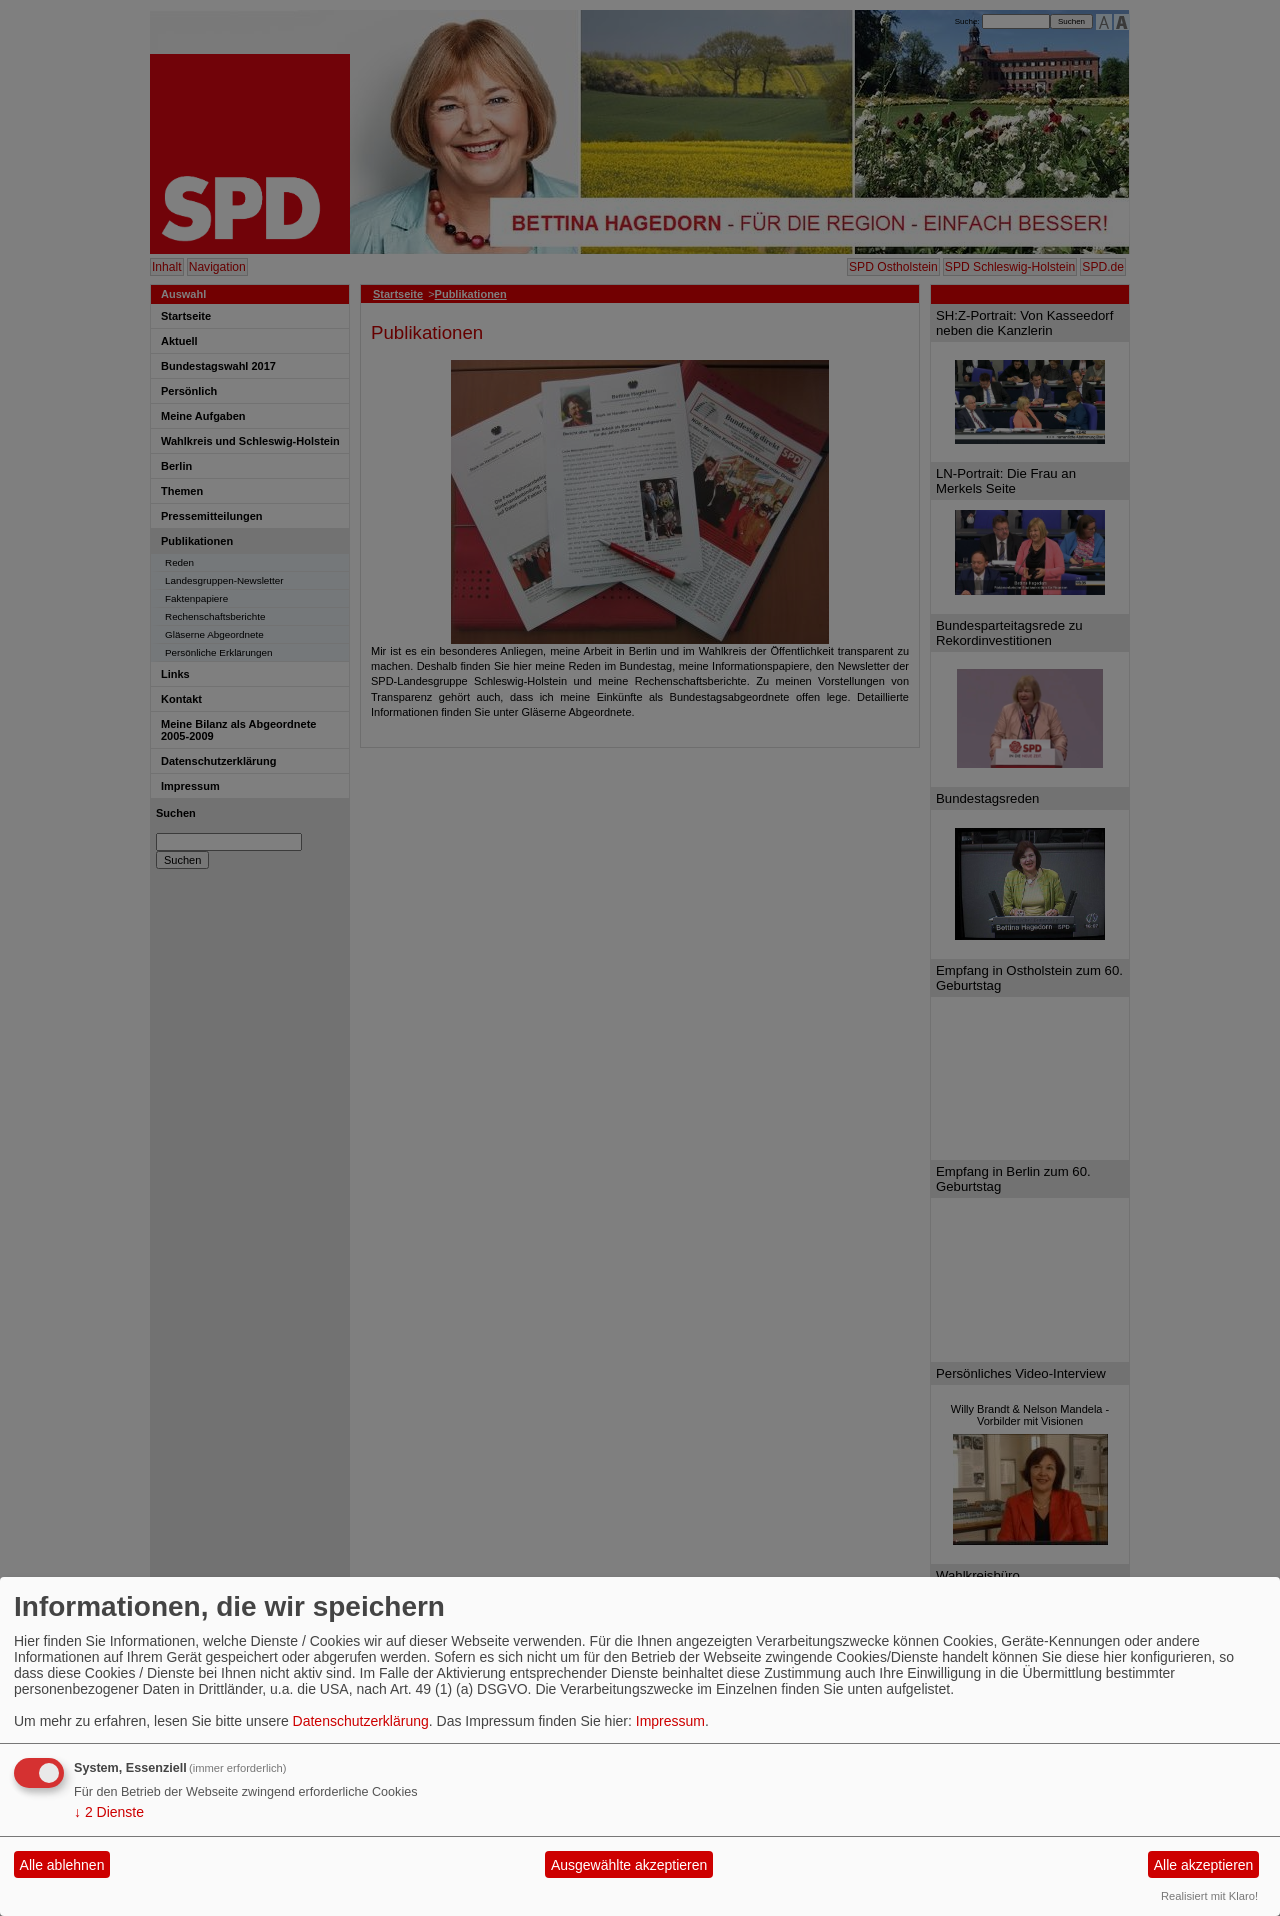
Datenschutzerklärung (361, 1721)
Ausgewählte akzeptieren (629, 1865)
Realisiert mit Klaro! (1209, 1896)
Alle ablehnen (62, 1865)
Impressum (670, 1721)
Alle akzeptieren (1204, 1865)
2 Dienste (109, 1812)
